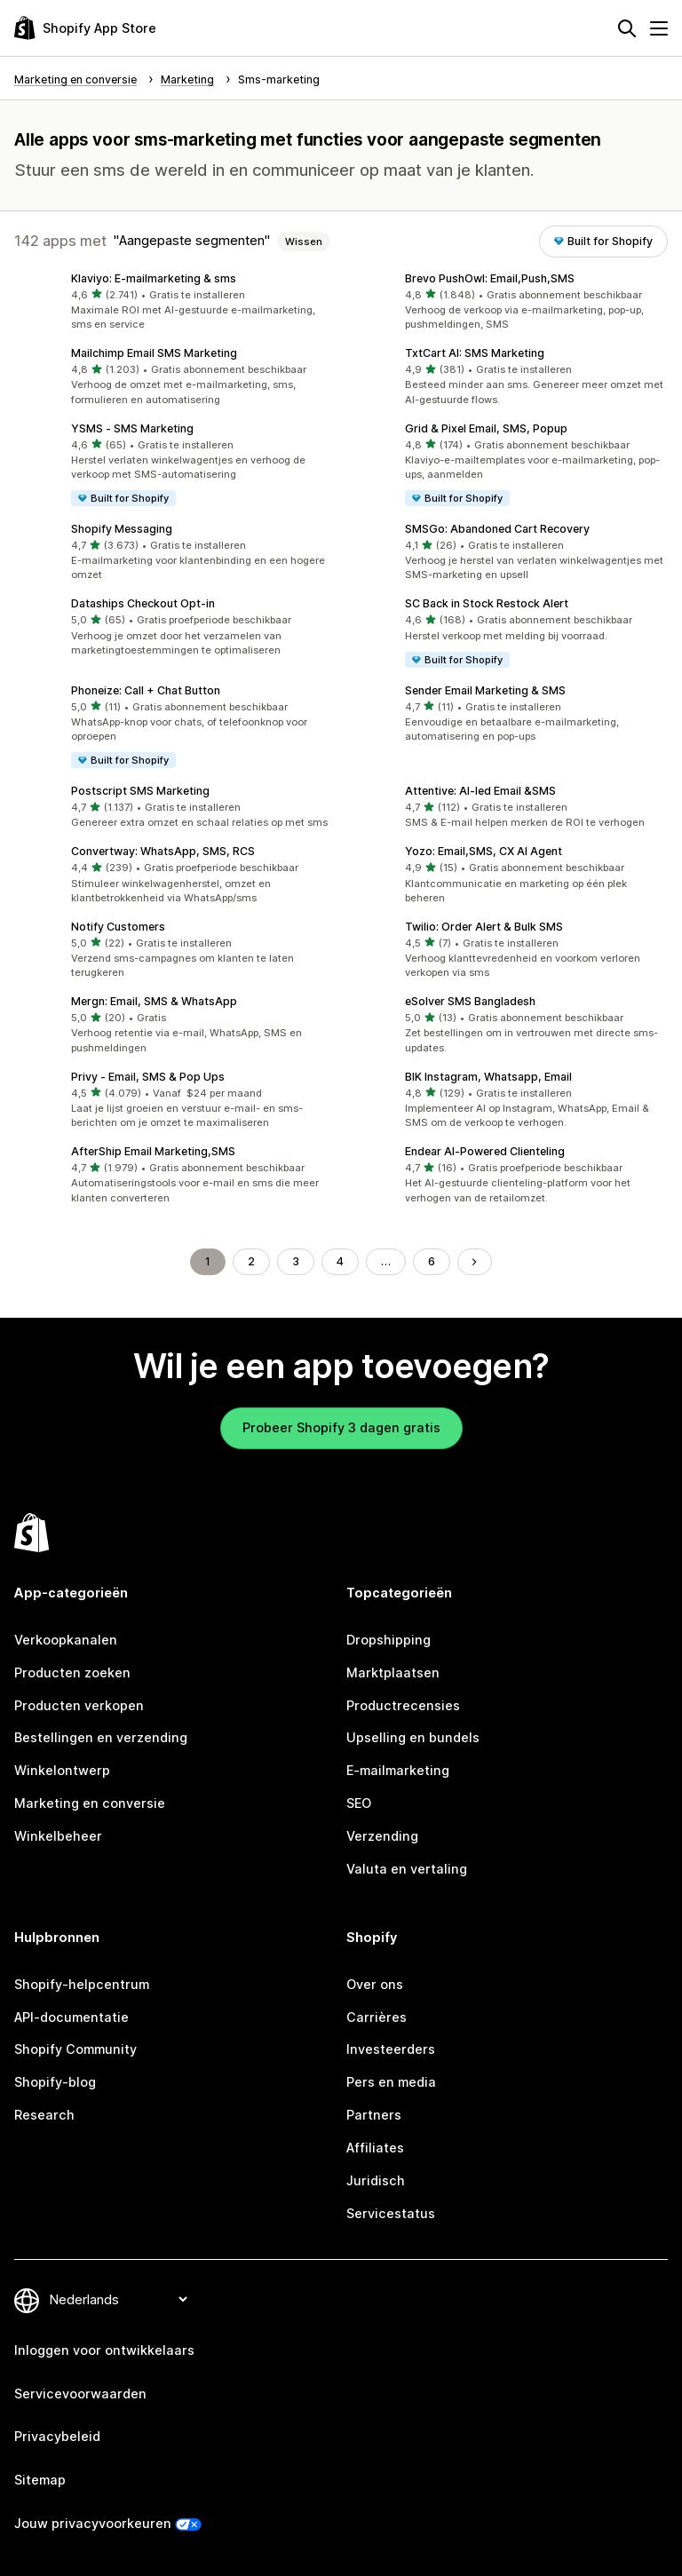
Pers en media (391, 2081)
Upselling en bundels (413, 1737)
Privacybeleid (57, 2436)
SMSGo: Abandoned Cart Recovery (497, 528)
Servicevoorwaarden (80, 2393)
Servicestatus (390, 2213)
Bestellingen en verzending (100, 1737)
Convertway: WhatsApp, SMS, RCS (163, 851)
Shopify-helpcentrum (81, 1984)
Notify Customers (118, 926)
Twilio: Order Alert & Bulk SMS (484, 926)
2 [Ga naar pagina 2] (251, 1261)
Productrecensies (403, 1705)
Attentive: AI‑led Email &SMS (480, 790)
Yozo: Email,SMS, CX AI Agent (483, 851)
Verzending (382, 1835)
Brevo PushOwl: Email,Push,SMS (490, 278)
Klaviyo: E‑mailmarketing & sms (153, 278)
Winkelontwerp (62, 1770)
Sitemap (40, 2479)
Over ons (374, 1984)
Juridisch (375, 2180)
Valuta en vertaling (406, 1868)
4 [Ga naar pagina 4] (340, 1261)
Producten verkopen (79, 1705)
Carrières (376, 2017)
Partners (373, 2114)
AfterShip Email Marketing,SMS (153, 1151)
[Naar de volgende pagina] (474, 1261)
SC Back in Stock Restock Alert (486, 603)
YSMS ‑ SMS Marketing (132, 428)
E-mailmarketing (397, 1770)
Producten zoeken (72, 1672)
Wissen (303, 241)
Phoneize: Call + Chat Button (145, 690)
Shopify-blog (55, 2081)
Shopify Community (75, 2049)
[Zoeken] (627, 28)
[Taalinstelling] (118, 2299)
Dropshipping (388, 1639)
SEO (358, 1803)
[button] (174, 302)
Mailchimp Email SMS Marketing (154, 353)
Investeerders (390, 2049)
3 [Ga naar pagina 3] (295, 1261)
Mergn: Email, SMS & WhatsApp (154, 1001)
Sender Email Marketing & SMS (485, 690)
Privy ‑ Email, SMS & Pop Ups (148, 1076)
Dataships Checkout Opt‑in (143, 603)
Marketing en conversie (89, 1803)
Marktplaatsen (393, 1672)
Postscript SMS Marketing (140, 790)
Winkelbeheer (58, 1835)
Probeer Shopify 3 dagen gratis (341, 1427)
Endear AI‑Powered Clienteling (485, 1151)
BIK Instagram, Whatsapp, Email (488, 1076)
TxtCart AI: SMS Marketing (474, 353)
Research (44, 2114)
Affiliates (375, 2147)
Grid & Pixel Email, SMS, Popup (486, 428)
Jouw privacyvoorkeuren (92, 2523)
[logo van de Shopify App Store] (85, 28)
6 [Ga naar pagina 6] (431, 1261)
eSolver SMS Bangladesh (470, 1001)
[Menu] (659, 28)
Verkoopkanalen (65, 1639)
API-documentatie (71, 2017)
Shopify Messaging (121, 528)
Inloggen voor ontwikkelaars (104, 2350)
